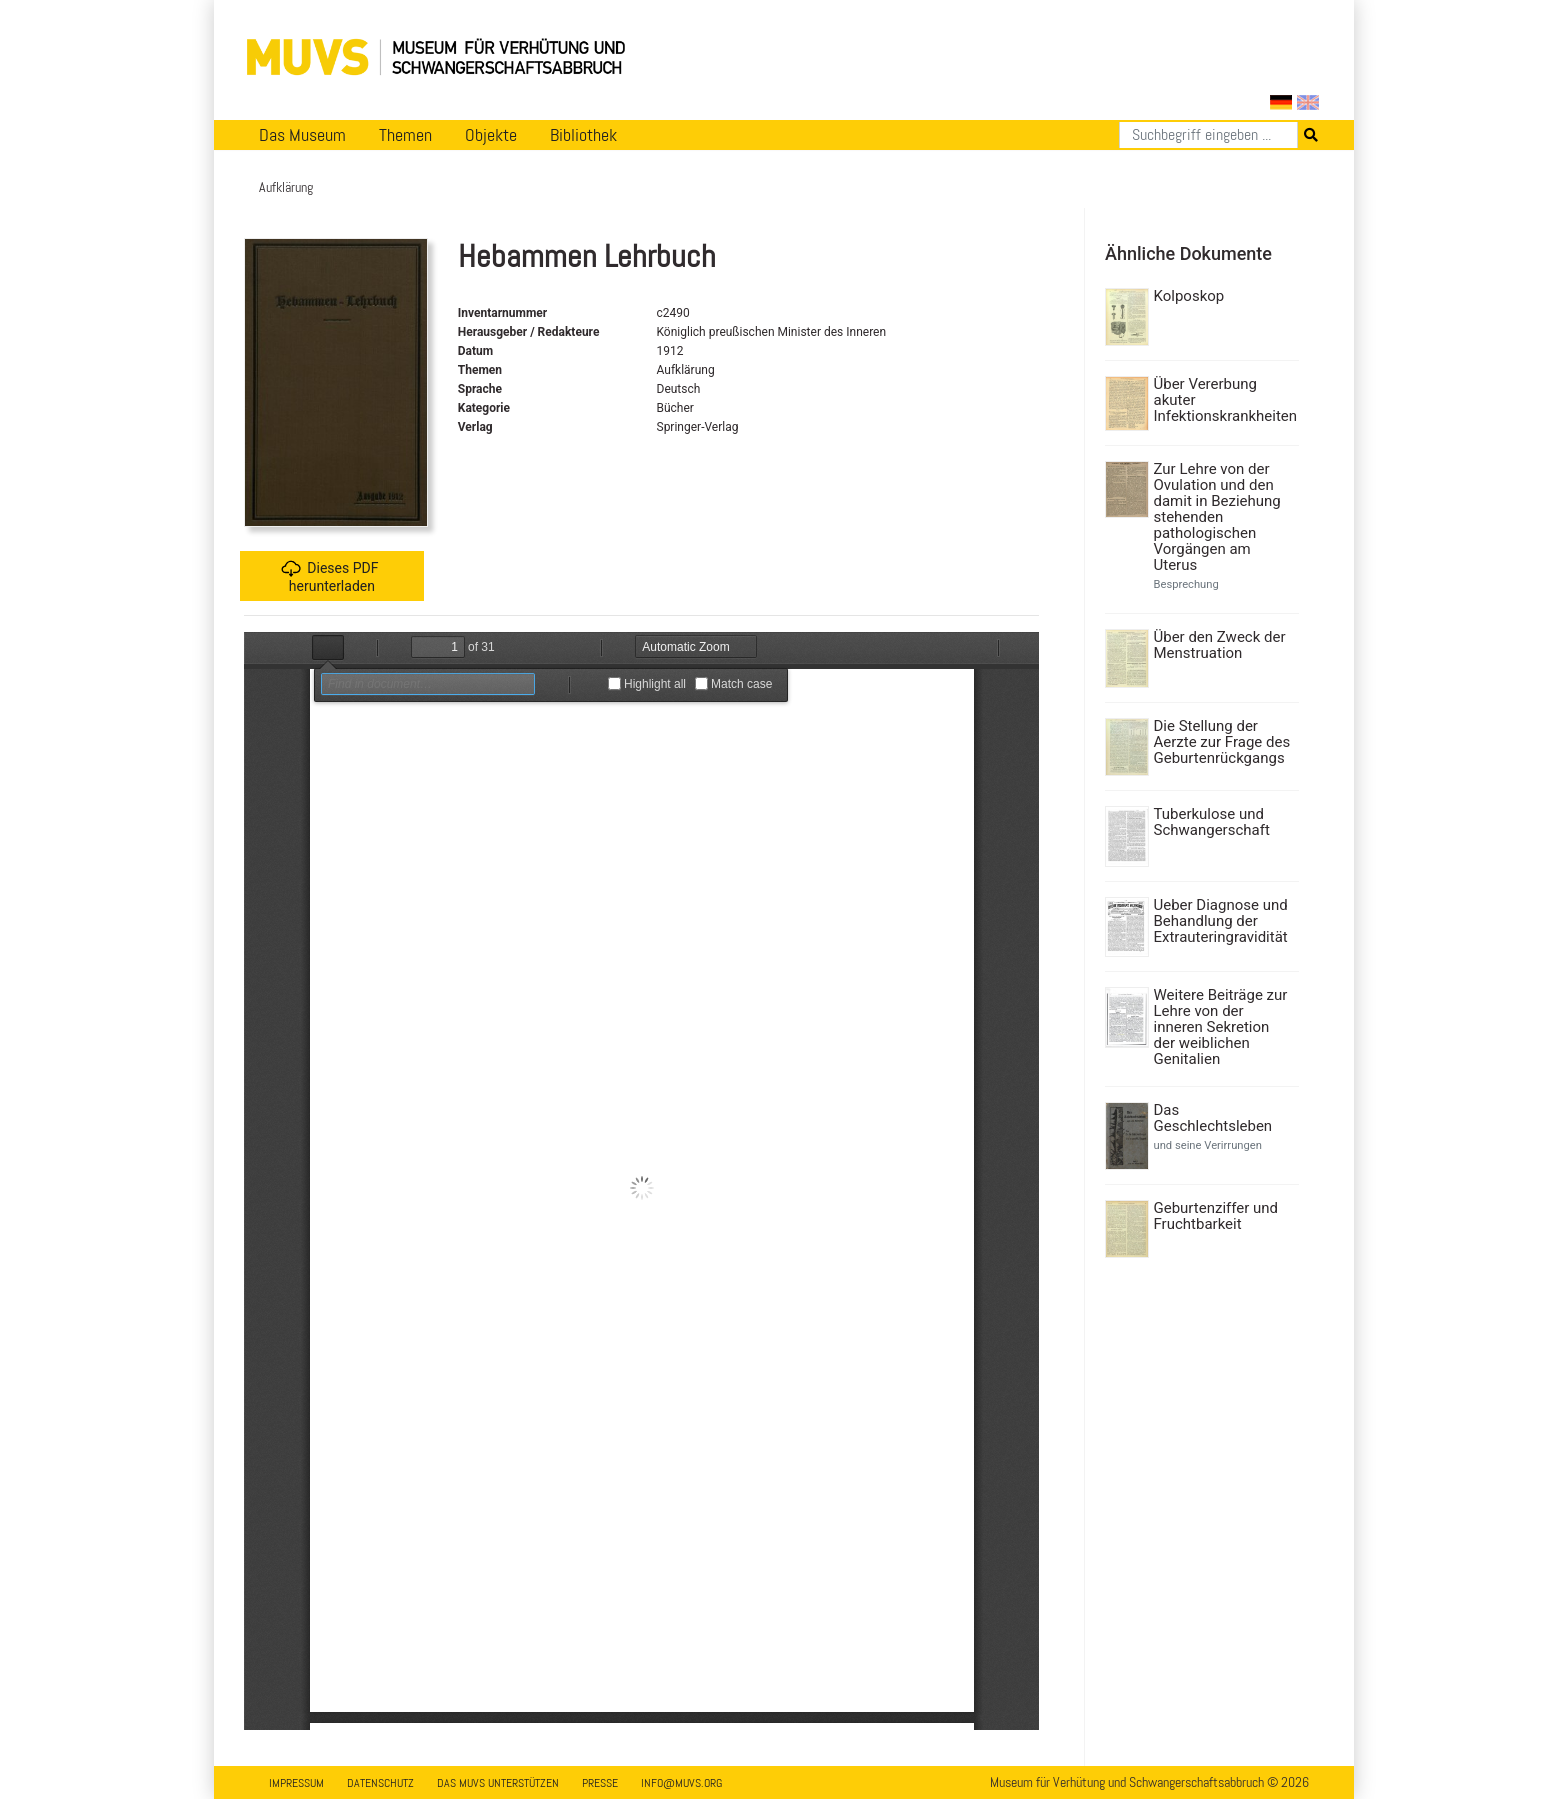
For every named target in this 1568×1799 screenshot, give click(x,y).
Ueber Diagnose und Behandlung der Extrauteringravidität (1221, 921)
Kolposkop (1189, 296)
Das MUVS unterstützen (498, 1783)
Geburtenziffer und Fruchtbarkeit (1216, 1216)
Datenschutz (380, 1783)
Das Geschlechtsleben (1213, 1118)
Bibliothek (583, 135)
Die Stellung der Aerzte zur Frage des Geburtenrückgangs (1222, 742)
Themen (405, 135)
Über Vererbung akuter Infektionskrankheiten (1224, 400)
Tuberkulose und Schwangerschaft (1212, 822)
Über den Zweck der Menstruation (1220, 645)
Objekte (491, 135)
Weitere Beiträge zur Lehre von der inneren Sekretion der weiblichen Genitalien (1221, 1027)
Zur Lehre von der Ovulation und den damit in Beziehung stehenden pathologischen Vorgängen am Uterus (1217, 517)
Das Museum (302, 135)
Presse (600, 1783)
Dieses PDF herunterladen (329, 576)
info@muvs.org (681, 1783)
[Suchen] (1208, 135)
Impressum (296, 1783)
